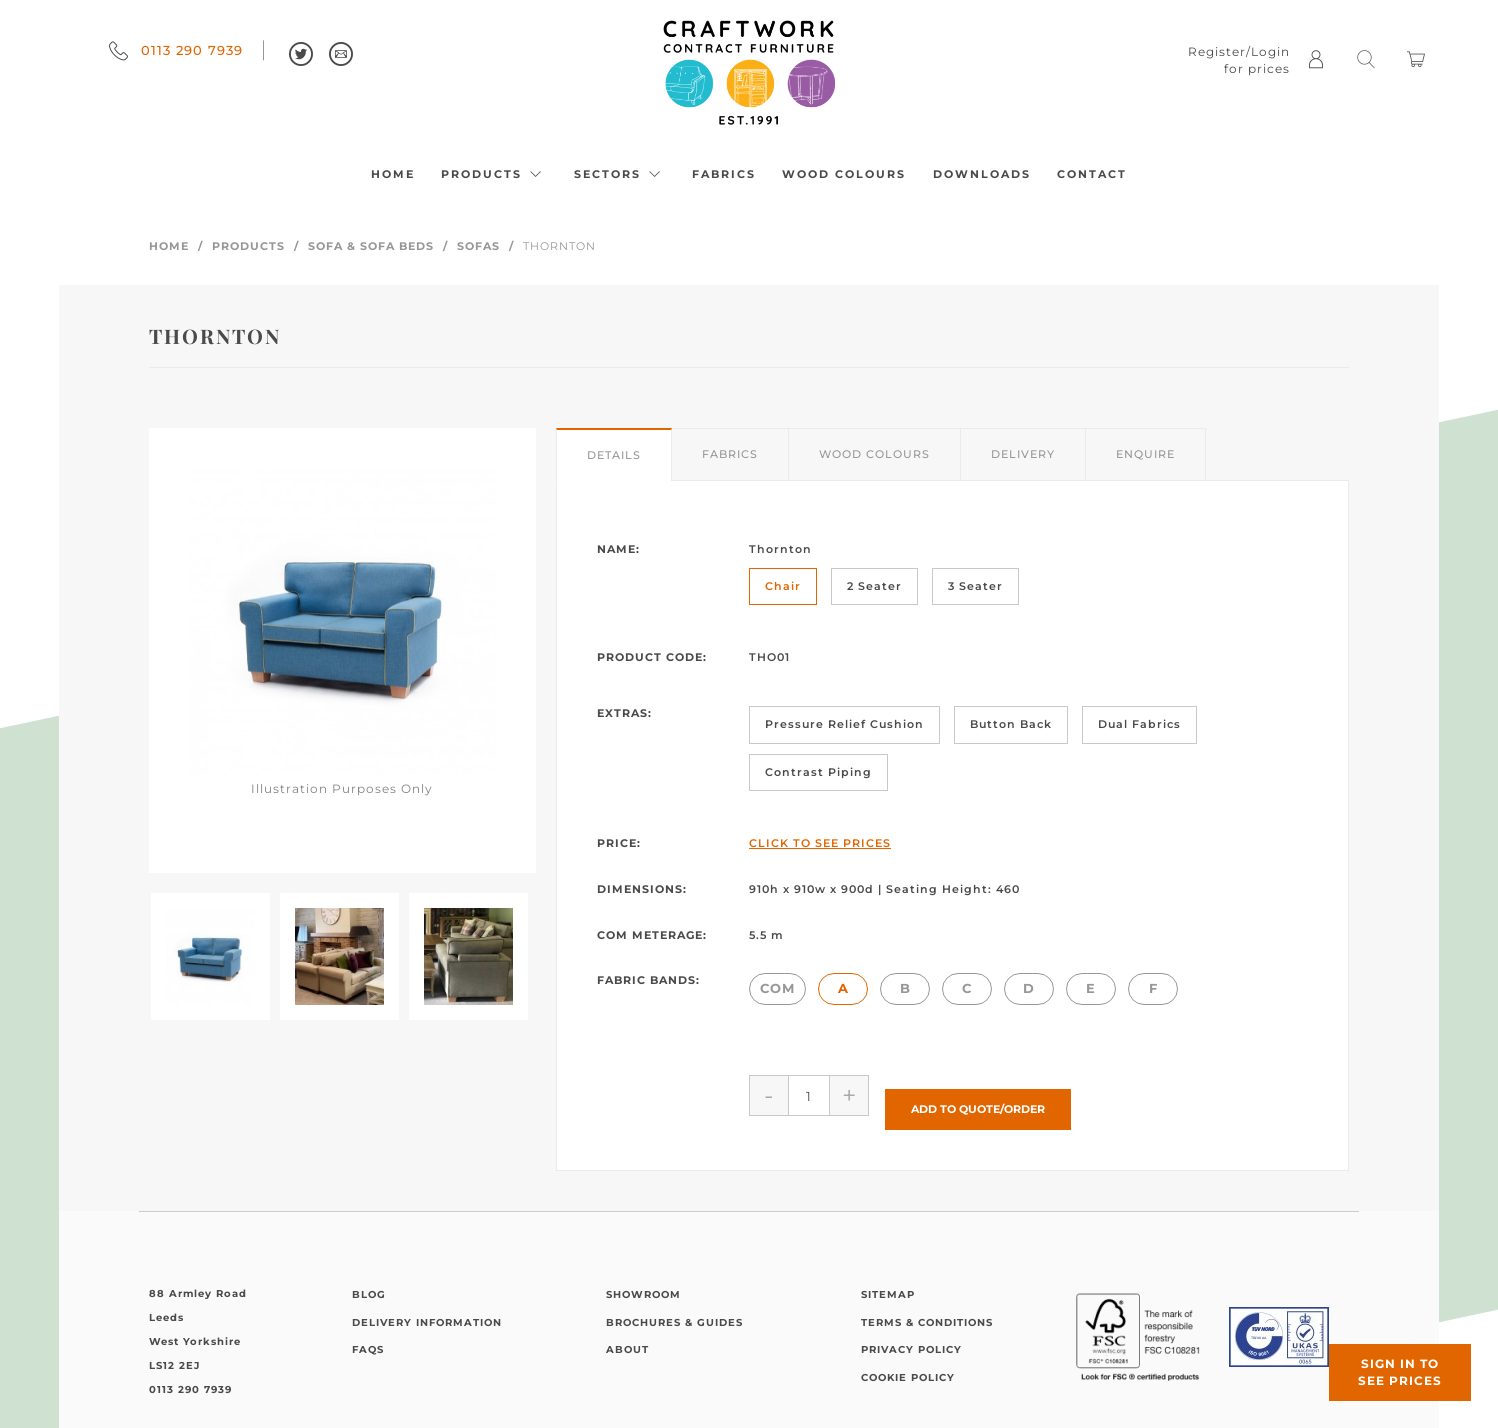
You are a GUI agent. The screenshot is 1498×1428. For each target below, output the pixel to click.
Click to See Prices (820, 843)
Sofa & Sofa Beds (371, 246)
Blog (369, 1280)
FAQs (368, 1335)
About (627, 1335)
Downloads (982, 174)
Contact (1092, 174)
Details (614, 455)
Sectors (620, 174)
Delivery (1023, 454)
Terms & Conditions (927, 1308)
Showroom (643, 1280)
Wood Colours (844, 174)
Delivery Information (427, 1308)
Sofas (478, 246)
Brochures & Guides (674, 1308)
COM (777, 988)
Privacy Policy (911, 1335)
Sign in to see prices (1378, 1351)
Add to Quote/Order (978, 1095)
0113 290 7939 (176, 50)
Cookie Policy (908, 1363)
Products (494, 174)
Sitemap (888, 1280)
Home (393, 174)
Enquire (1145, 454)
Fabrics (724, 174)
